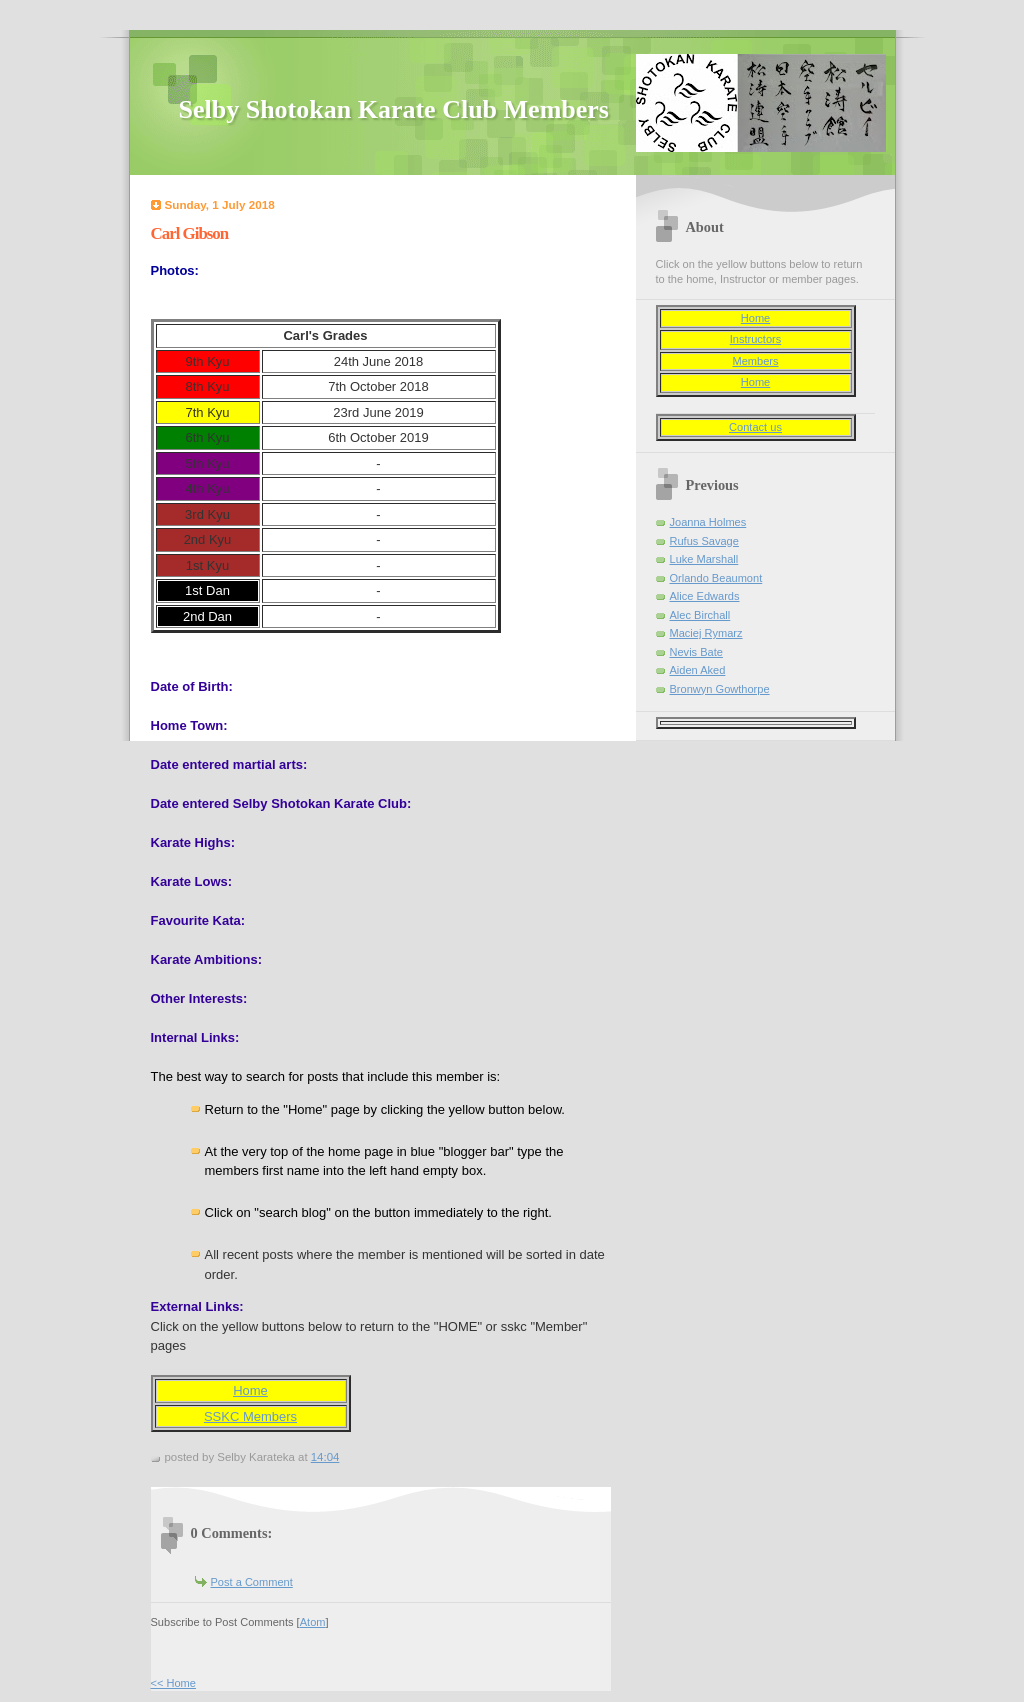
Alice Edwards (705, 596)
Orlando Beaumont (716, 578)
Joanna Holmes (708, 522)
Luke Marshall (704, 559)
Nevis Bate (696, 652)
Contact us (755, 427)
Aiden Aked (698, 670)
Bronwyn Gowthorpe (720, 689)
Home (250, 1390)
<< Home (173, 1683)
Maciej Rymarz (706, 633)
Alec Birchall (700, 615)
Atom (313, 1622)
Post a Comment (252, 1582)
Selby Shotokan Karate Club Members (394, 109)
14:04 (325, 1457)
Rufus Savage (704, 541)
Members (755, 361)
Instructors (756, 339)
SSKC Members (250, 1416)
